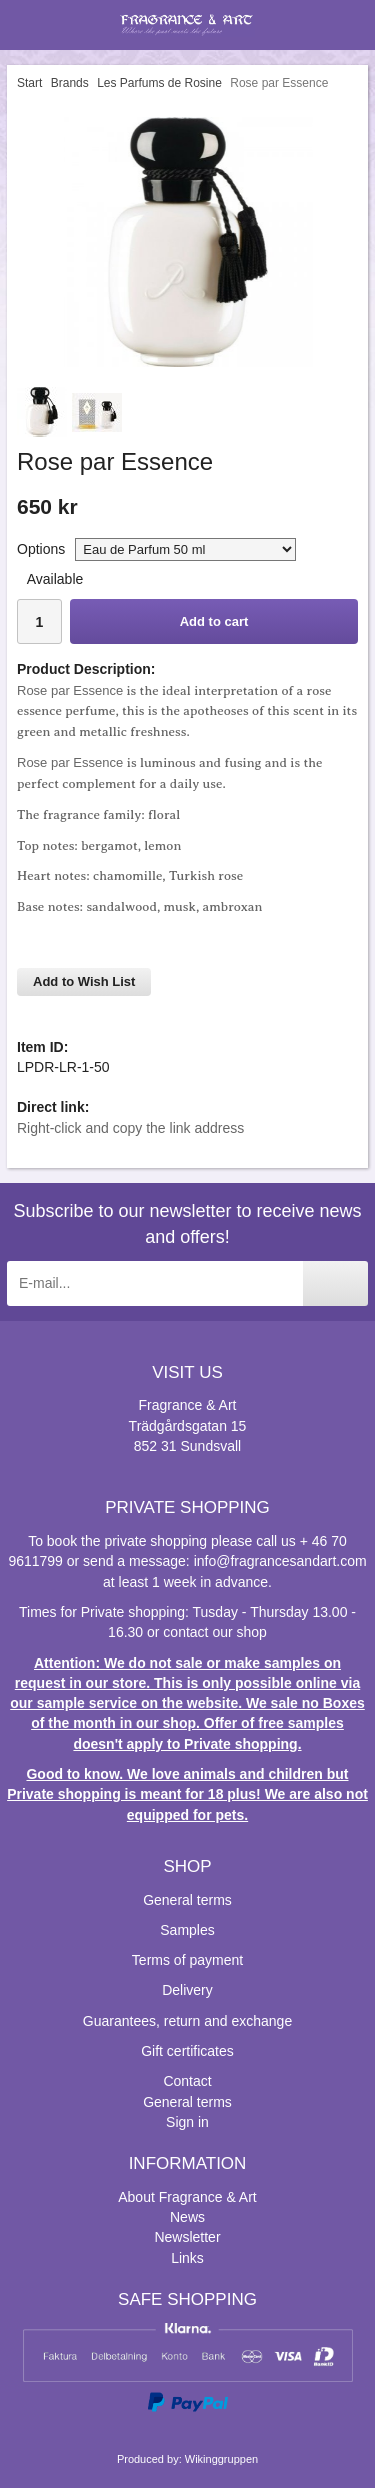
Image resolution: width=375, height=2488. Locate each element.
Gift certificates (187, 2051)
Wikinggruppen (221, 2459)
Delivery (187, 1990)
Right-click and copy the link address (130, 1128)
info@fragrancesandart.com (280, 1561)
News (187, 2217)
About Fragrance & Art (187, 2197)
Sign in (187, 2122)
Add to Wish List (84, 981)
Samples (187, 1930)
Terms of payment (187, 1960)
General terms (187, 1900)
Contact (187, 2081)
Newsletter (187, 2237)
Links (187, 2258)
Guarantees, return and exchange (187, 2021)
